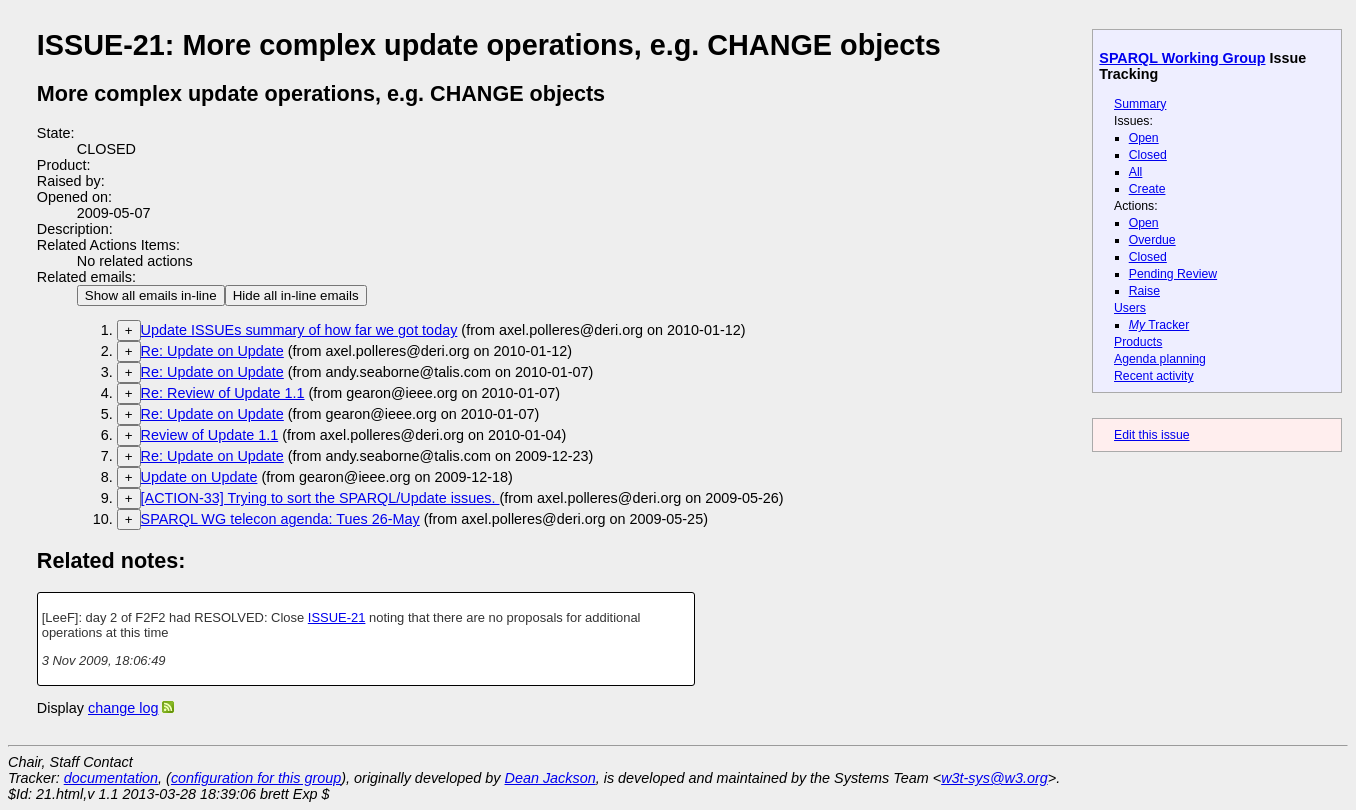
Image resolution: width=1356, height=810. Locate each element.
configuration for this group (256, 778)
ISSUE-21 (337, 617)
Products (1138, 342)
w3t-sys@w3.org (994, 778)
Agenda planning (1160, 359)
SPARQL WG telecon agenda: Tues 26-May (280, 519)
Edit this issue (1151, 435)
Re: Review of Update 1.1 (223, 393)
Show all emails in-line (151, 295)
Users (1130, 308)
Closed (1148, 155)
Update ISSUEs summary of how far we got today (299, 330)
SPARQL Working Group (1182, 58)
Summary (1140, 104)
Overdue (1152, 240)
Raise (1144, 291)
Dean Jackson (550, 778)
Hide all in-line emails (296, 295)
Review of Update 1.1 (210, 435)
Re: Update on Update (212, 351)
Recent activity (1154, 376)
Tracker (1159, 325)
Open (1144, 138)
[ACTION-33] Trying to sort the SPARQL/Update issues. (320, 498)
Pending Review (1173, 274)
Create (1147, 189)
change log (123, 708)
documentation (111, 778)
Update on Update (199, 477)
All (1136, 172)
